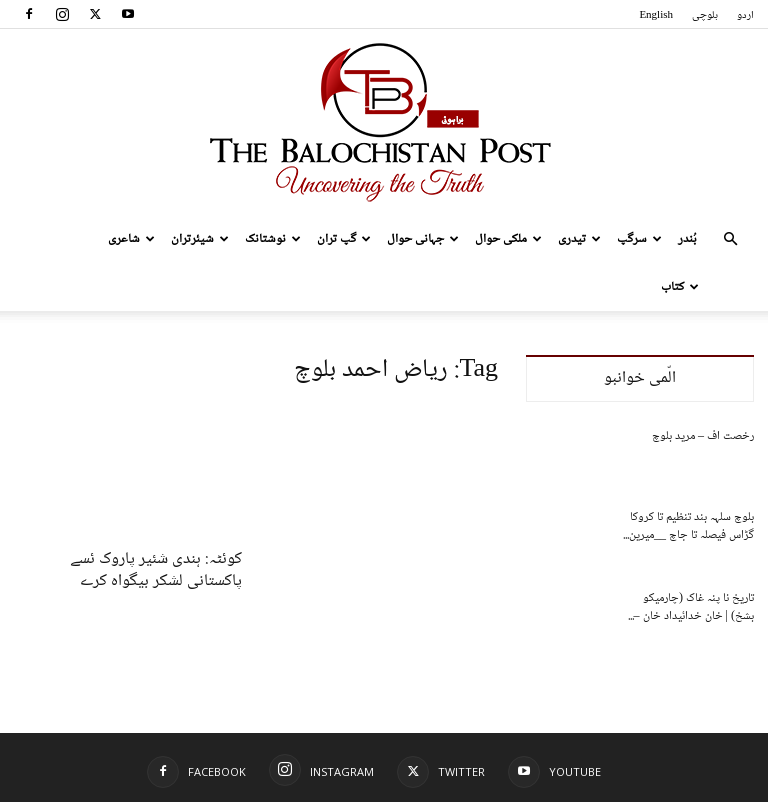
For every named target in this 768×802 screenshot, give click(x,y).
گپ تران (344, 239)
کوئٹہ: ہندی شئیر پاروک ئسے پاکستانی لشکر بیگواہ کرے (156, 570)
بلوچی (705, 15)
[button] (730, 239)
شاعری (131, 239)
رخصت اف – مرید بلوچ (703, 436)
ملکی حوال (508, 239)
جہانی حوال (423, 239)
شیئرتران (200, 239)
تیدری (579, 239)
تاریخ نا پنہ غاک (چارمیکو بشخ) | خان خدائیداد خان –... (691, 607)
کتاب (680, 287)
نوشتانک (273, 239)
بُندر (687, 239)
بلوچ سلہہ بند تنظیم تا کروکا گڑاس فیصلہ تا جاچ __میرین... (688, 526)
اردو (745, 15)
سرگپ (639, 239)
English (656, 15)
